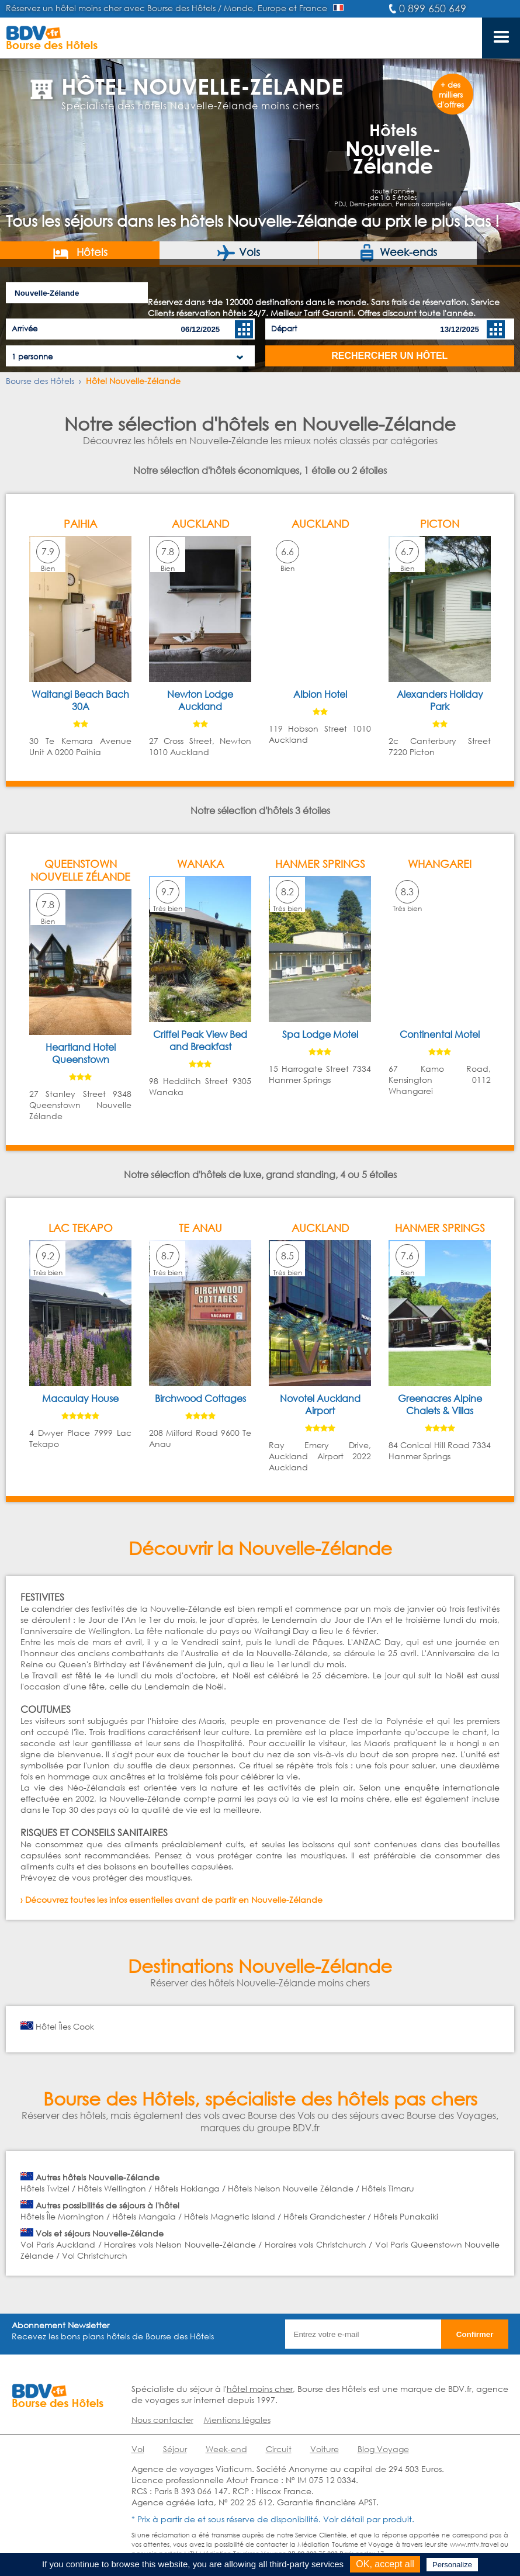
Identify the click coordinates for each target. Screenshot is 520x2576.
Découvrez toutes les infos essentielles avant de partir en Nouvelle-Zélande (174, 1899)
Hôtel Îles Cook (65, 2026)
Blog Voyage (383, 2448)
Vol (137, 2448)
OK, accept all (385, 2564)
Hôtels (80, 253)
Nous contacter (162, 2419)
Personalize (452, 2564)
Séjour (175, 2448)
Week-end (226, 2448)
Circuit (279, 2448)
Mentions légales (237, 2419)
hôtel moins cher (260, 2388)
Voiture (324, 2448)
